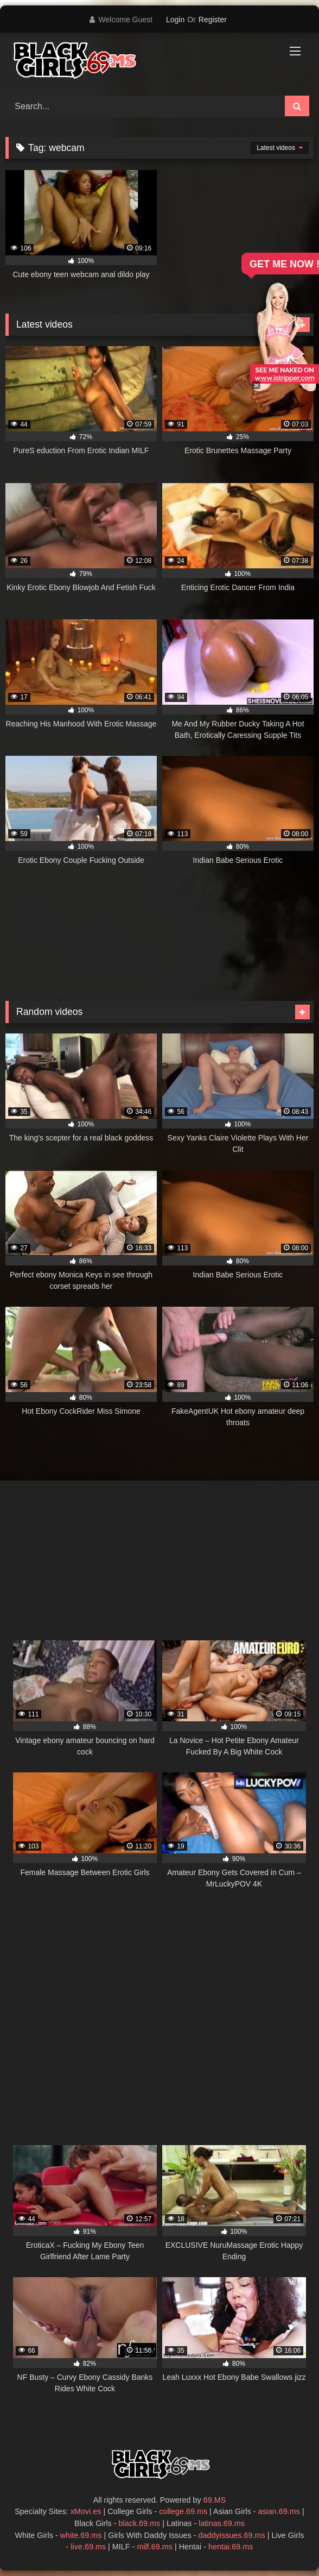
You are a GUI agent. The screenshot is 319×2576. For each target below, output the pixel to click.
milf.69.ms (155, 2546)
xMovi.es (86, 2511)
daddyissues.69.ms (232, 2535)
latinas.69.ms (222, 2523)
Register (213, 19)
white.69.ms (81, 2535)
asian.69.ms (279, 2511)
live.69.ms (88, 2546)
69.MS (214, 2500)
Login (175, 19)
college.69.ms (183, 2511)
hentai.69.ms (230, 2546)
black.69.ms (140, 2523)
